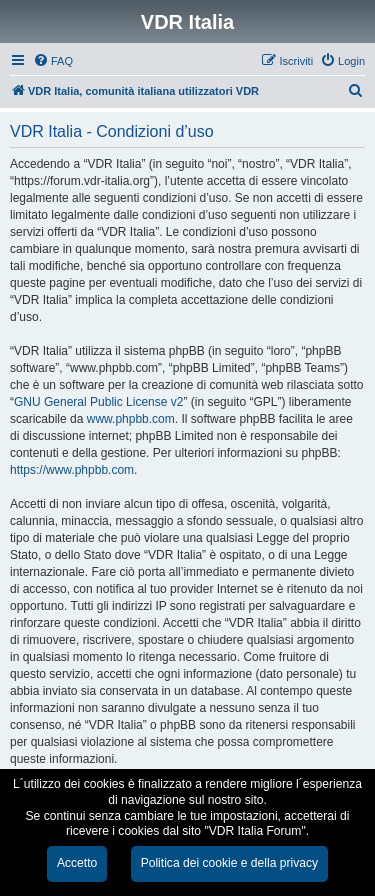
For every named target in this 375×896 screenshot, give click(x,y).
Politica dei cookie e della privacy (229, 863)
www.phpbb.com (131, 419)
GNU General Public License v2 (98, 402)
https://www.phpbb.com (72, 470)
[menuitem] (53, 61)
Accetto (77, 863)
